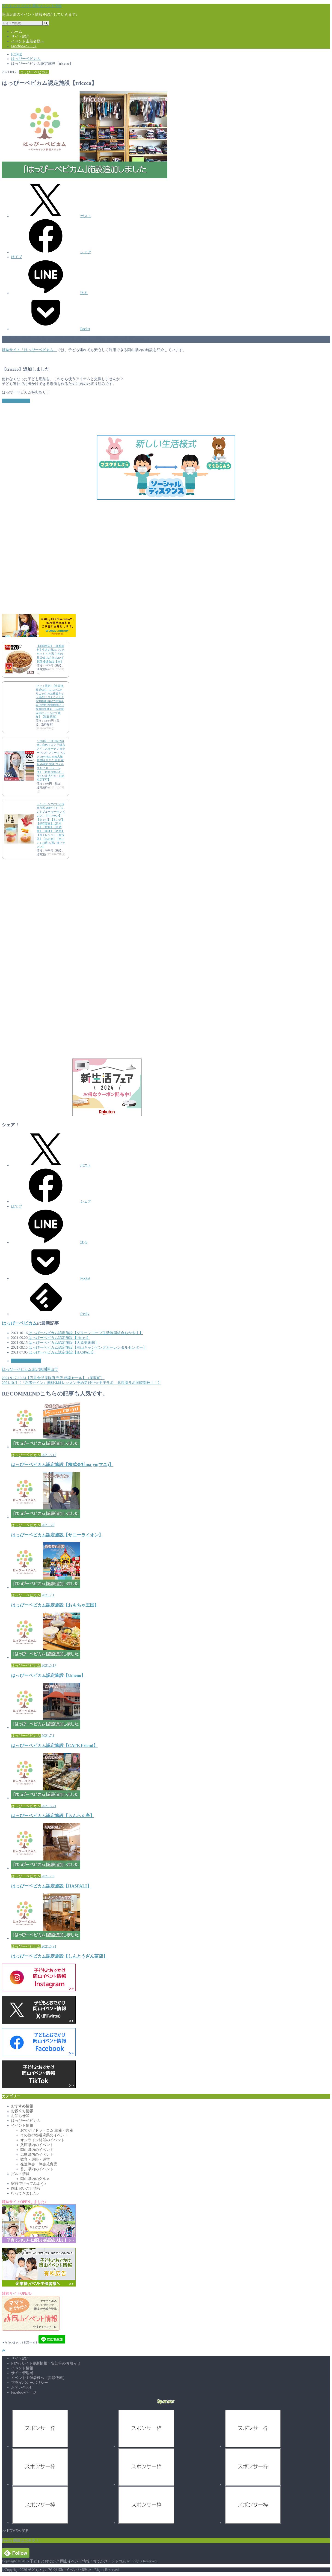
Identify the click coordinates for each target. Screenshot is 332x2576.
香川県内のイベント (36, 2169)
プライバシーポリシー (29, 2383)
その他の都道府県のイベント (44, 2135)
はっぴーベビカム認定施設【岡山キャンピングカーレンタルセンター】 (87, 1347)
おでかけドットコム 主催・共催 (46, 2130)
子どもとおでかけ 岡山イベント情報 (32, 6)
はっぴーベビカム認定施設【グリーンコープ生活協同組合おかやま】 (85, 1333)
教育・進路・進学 (35, 2159)
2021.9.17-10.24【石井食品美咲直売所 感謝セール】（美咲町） (53, 1378)
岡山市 (52, 1369)
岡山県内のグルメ (35, 2179)
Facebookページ (23, 46)
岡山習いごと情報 (26, 2188)
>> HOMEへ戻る (15, 2531)
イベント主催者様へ (27, 41)
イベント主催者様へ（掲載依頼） (38, 2378)
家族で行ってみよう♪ (28, 2183)
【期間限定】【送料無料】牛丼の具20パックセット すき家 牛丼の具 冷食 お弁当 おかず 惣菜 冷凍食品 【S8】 (50, 653)
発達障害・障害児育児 (38, 2164)
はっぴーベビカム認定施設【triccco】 (59, 1338)
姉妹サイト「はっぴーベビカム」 (29, 350)
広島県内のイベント (36, 2154)
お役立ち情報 (22, 2111)
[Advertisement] (140, 569)
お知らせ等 (20, 2116)
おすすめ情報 (22, 2106)
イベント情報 (22, 2125)
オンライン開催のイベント (42, 2140)
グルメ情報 (20, 2174)
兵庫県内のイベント (36, 2145)
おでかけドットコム (109, 2561)
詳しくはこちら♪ (16, 401)
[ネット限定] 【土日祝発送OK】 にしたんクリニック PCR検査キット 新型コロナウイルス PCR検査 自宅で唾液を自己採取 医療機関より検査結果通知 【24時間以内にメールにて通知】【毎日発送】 (50, 701)
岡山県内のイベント (36, 2150)
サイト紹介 (20, 36)
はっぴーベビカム (19, 1323)
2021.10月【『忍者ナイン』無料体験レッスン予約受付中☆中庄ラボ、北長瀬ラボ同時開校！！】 (81, 1383)
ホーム (16, 31)
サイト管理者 (22, 2373)
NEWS (45, 2363)
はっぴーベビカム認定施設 (24, 1369)
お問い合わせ (22, 2387)
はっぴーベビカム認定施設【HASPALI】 (61, 1352)
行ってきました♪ (25, 2193)
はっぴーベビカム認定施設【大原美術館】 (63, 1343)
